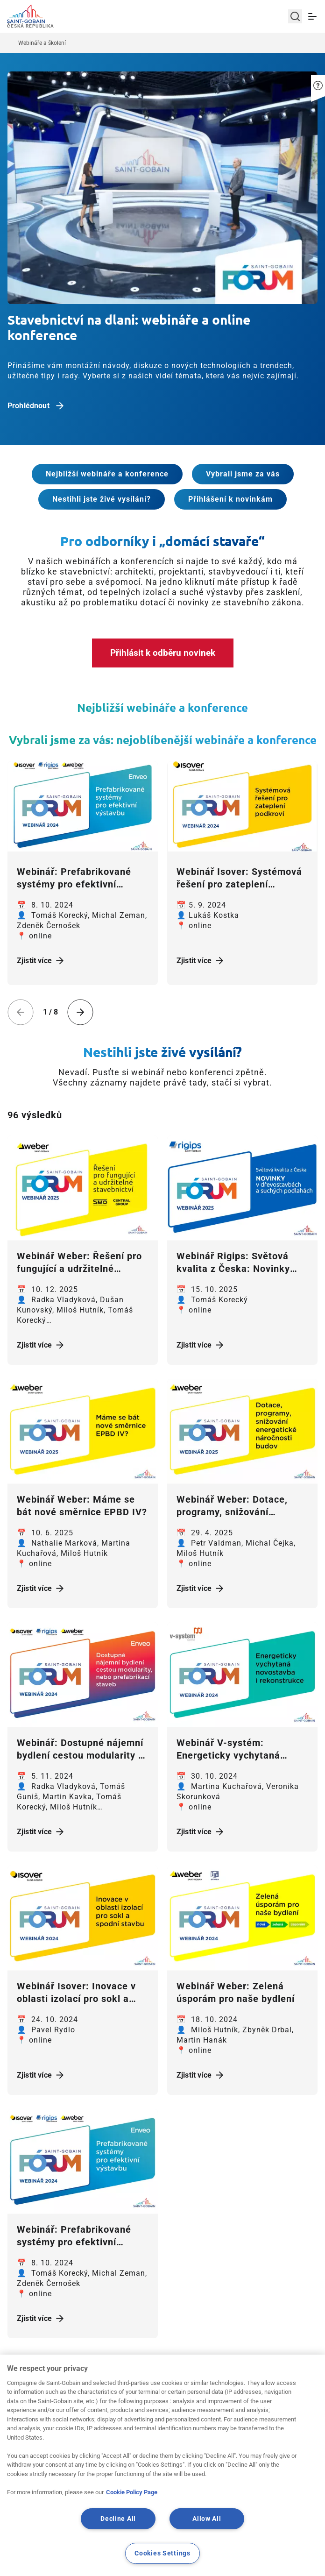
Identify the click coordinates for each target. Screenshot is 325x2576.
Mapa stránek (162, 2434)
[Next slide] (80, 1012)
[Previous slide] (20, 1012)
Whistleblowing (162, 2485)
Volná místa (284, 2459)
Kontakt (284, 2434)
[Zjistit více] (82, 806)
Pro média (284, 2485)
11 (197, 2375)
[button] (318, 77)
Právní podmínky (162, 2459)
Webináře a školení (42, 43)
